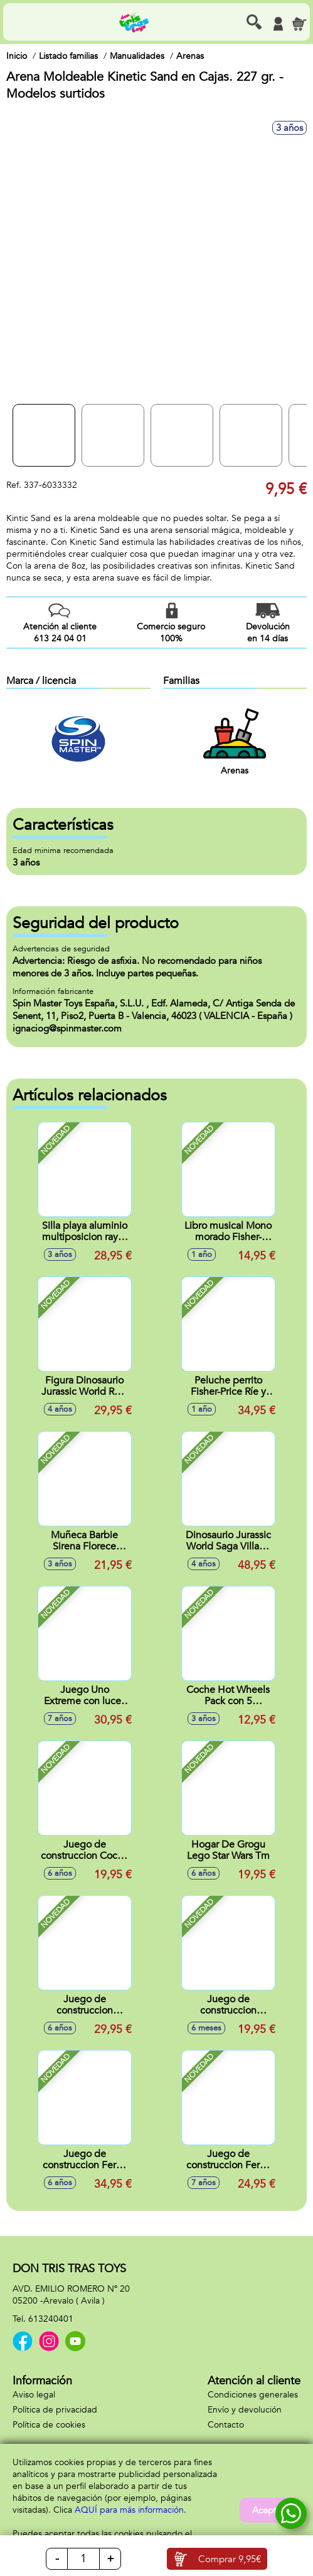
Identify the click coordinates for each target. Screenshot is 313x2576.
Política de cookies (49, 2425)
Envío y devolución (245, 2410)
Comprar (229, 2559)
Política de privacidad (55, 2410)
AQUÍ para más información (129, 2510)
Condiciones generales (253, 2395)
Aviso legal (34, 2395)
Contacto (226, 2425)
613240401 (50, 2319)
